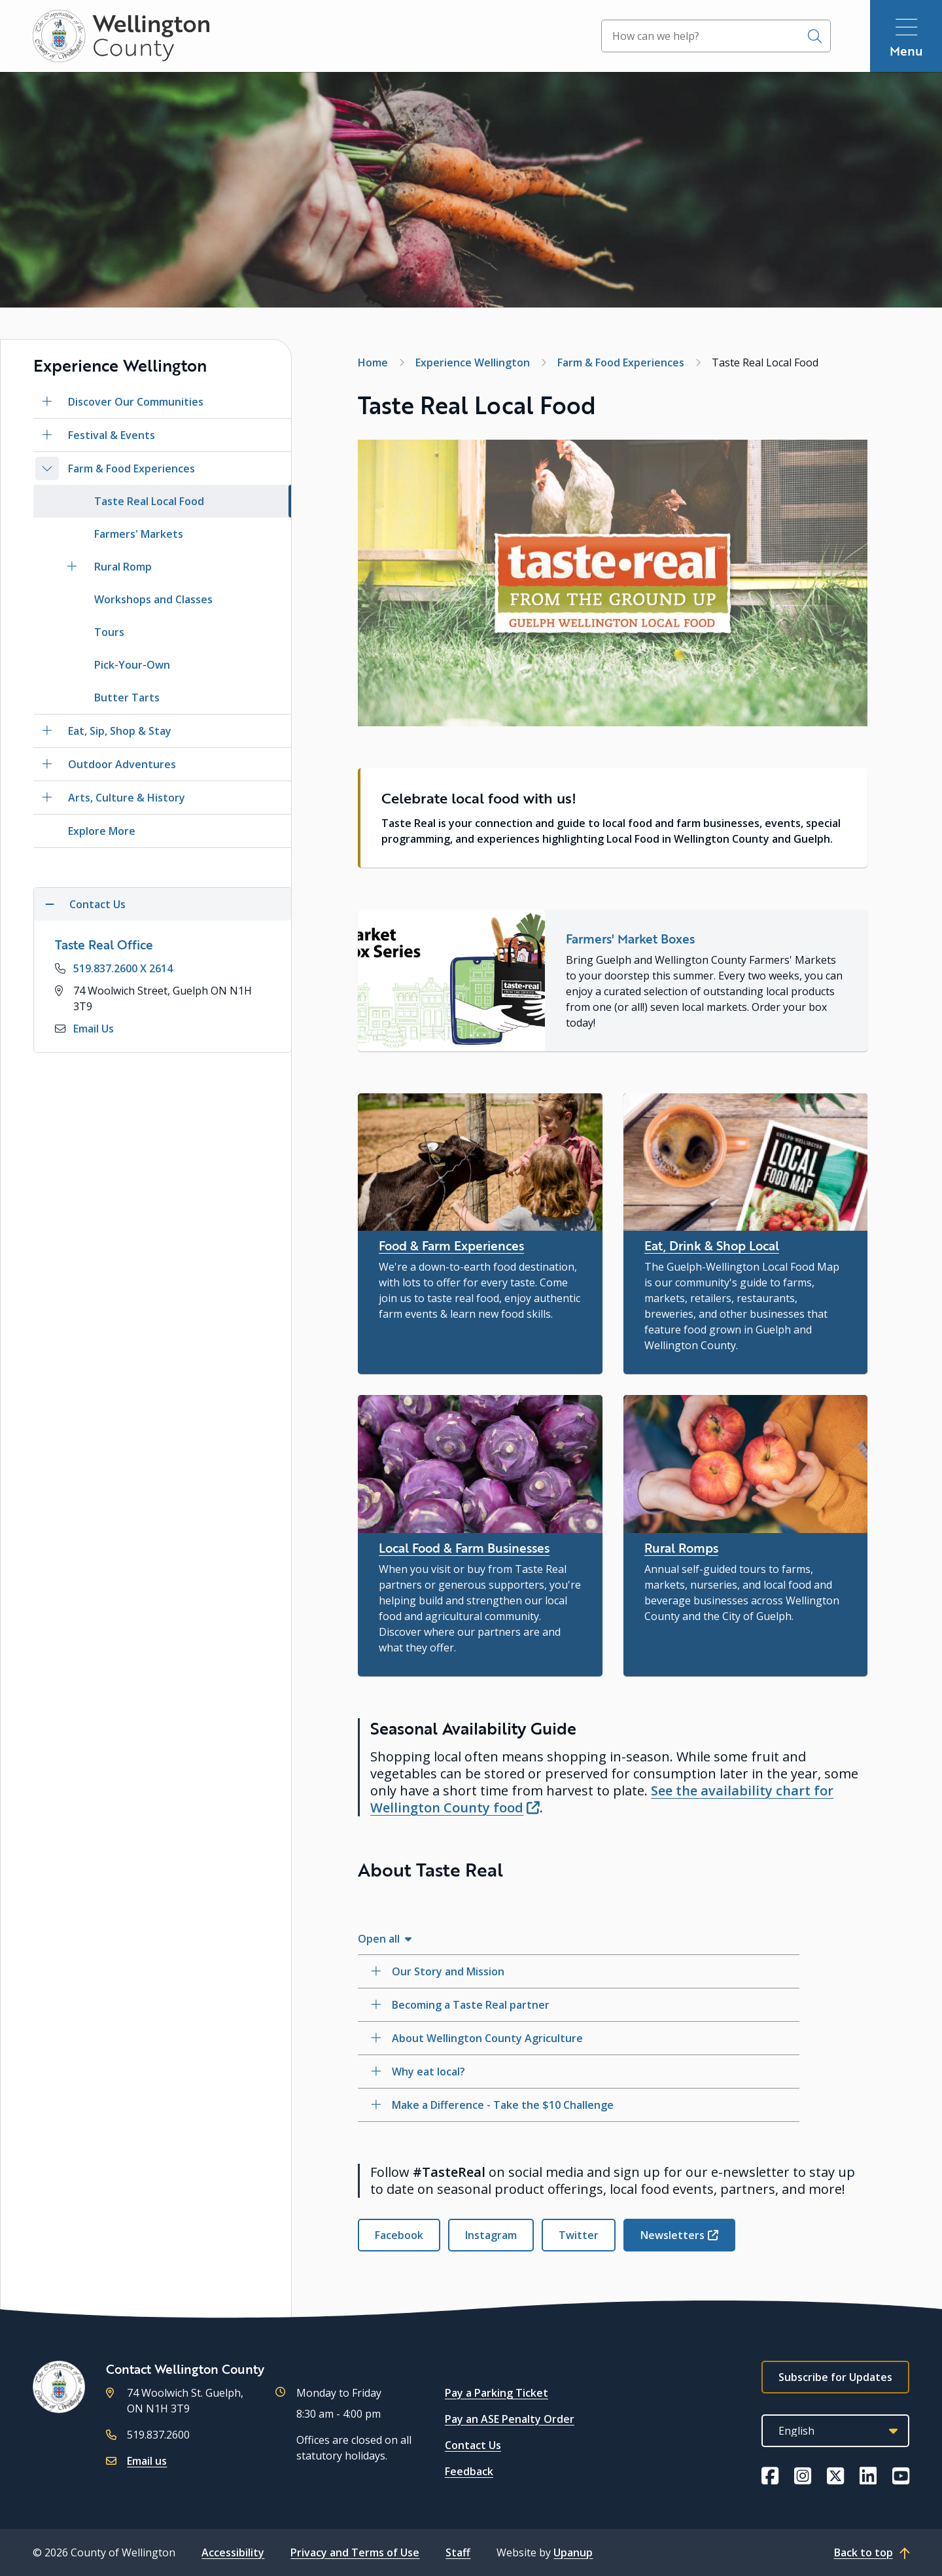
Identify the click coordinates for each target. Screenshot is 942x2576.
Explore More (101, 831)
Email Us (93, 1028)
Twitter (579, 2235)
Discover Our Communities (135, 402)
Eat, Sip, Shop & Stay (119, 731)
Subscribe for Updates (835, 2377)
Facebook (399, 2235)
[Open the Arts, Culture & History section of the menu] (47, 797)
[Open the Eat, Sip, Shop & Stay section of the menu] (47, 731)
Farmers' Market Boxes (630, 938)
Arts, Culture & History (126, 797)
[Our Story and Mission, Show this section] (578, 1971)
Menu (906, 51)
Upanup (573, 2552)
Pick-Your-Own (132, 665)
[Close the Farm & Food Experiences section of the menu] (47, 468)
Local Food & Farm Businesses (464, 1548)
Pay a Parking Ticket (496, 2393)
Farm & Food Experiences (131, 468)
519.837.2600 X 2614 (123, 968)
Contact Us (473, 2445)
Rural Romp (123, 566)
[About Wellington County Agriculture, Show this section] (578, 2038)
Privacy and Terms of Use (354, 2552)
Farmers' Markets (138, 534)
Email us (147, 2461)
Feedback (469, 2471)
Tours (109, 632)
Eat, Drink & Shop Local (711, 1245)
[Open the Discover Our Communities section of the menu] (47, 402)
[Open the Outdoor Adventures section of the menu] (47, 764)
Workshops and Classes (153, 599)
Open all (379, 1939)
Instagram (491, 2235)
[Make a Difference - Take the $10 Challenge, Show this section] (578, 2105)
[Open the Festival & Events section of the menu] (47, 435)
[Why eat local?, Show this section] (578, 2071)
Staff (457, 2552)
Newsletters (672, 2235)
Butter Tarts (127, 697)
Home (373, 362)
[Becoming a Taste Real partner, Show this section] (578, 2004)
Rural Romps (681, 1548)
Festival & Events (111, 435)
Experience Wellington (472, 362)
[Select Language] (835, 2430)
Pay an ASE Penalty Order (509, 2419)
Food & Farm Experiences (451, 1245)
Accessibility (232, 2552)
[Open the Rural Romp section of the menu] (72, 566)
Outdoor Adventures (122, 764)
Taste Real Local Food (149, 501)
